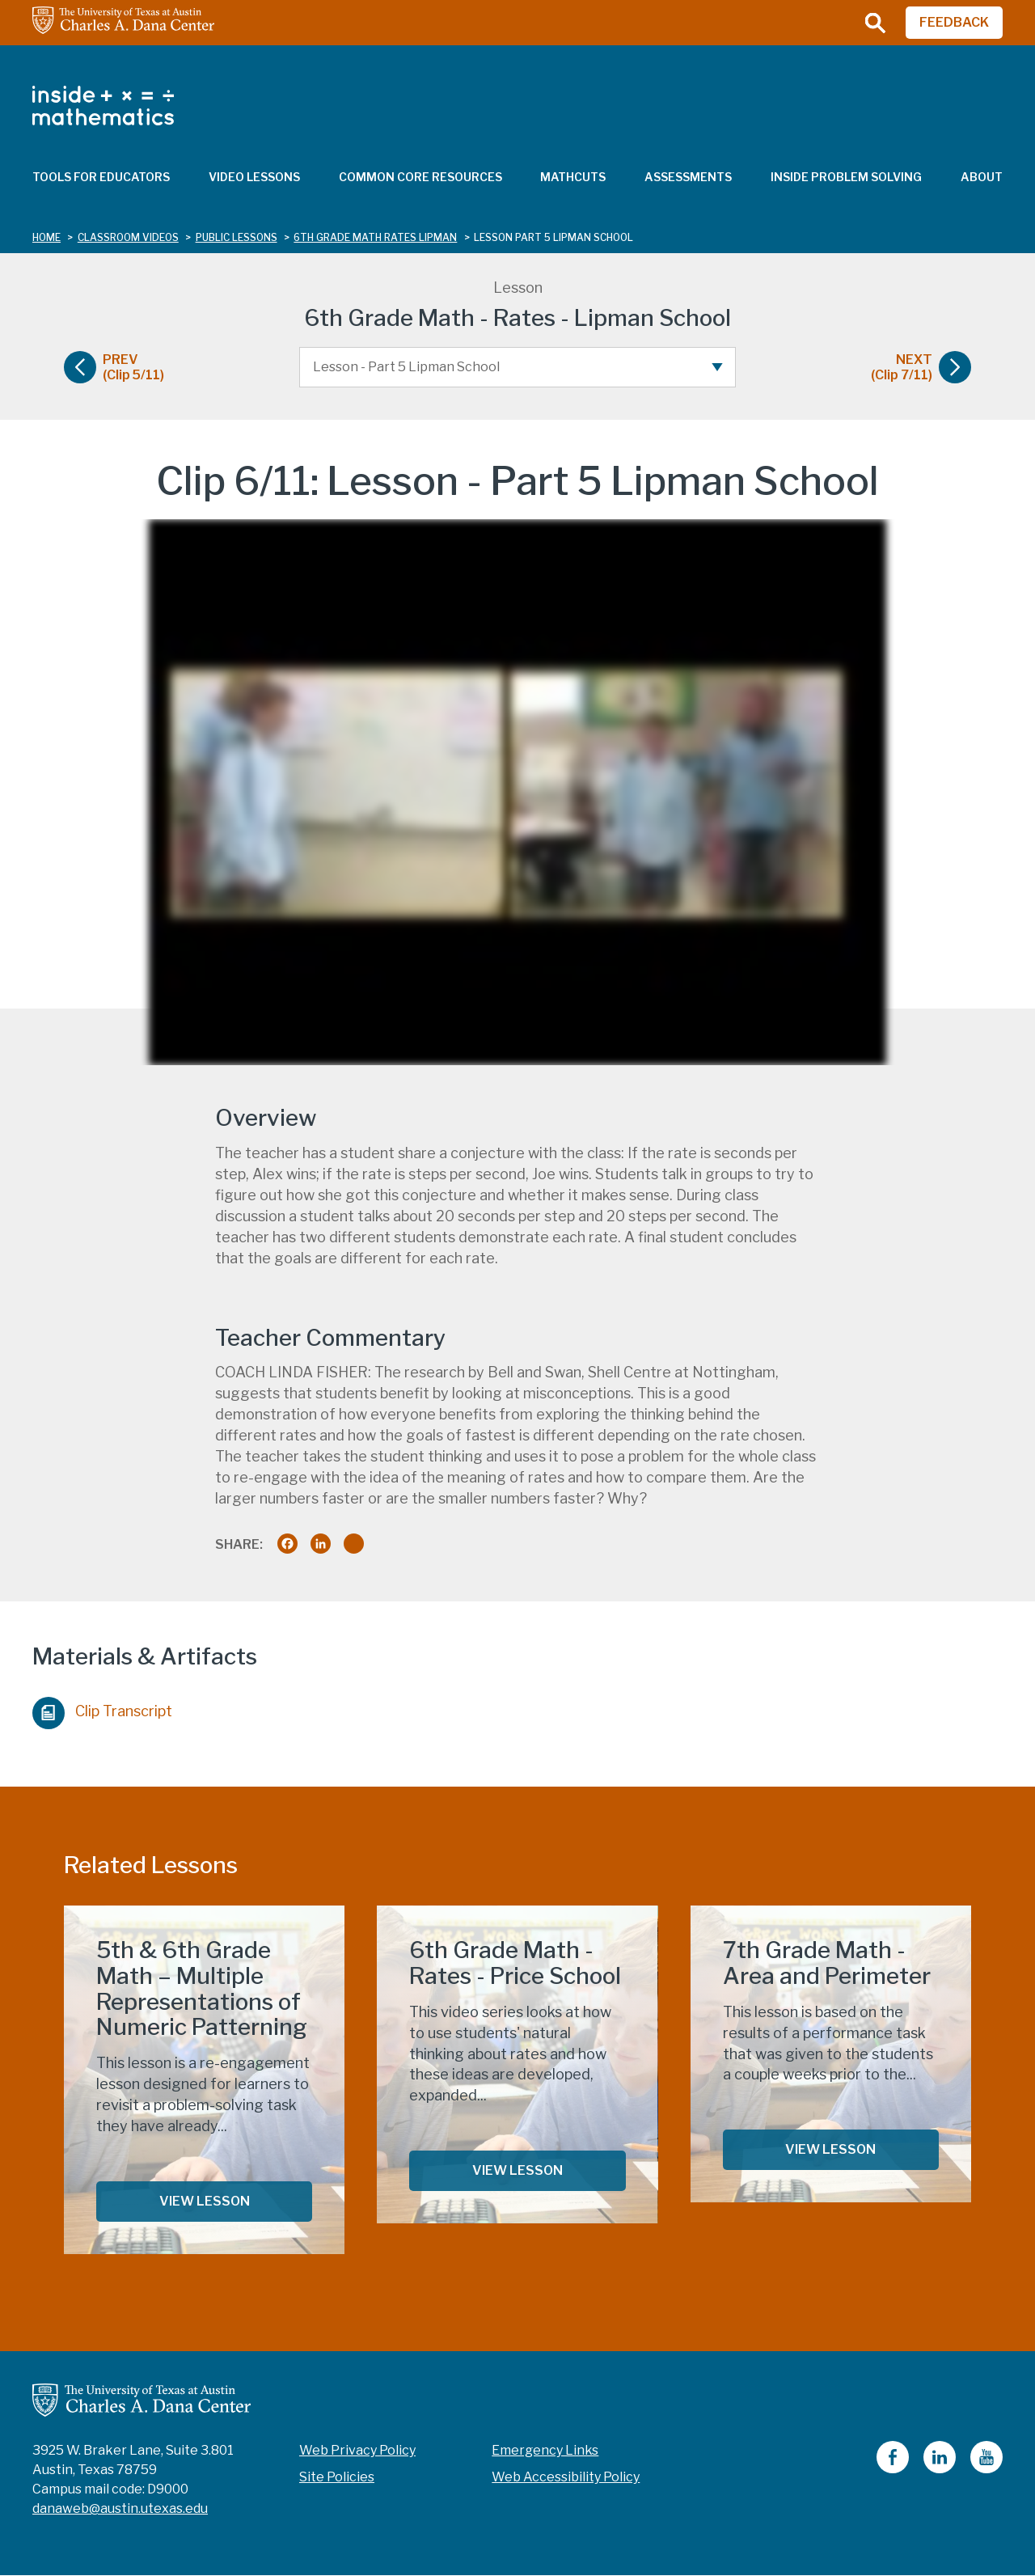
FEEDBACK (954, 22)
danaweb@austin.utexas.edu (120, 2508)
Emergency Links (545, 2450)
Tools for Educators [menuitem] (101, 177)
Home (46, 237)
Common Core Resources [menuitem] (420, 177)
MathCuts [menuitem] (573, 177)
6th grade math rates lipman (375, 237)
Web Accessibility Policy (566, 2477)
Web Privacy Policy (357, 2450)
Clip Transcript (102, 1708)
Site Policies (336, 2477)
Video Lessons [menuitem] (254, 177)
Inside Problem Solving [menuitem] (846, 177)
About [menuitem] (982, 177)
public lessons (236, 237)
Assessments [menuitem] (688, 177)
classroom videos (128, 237)
